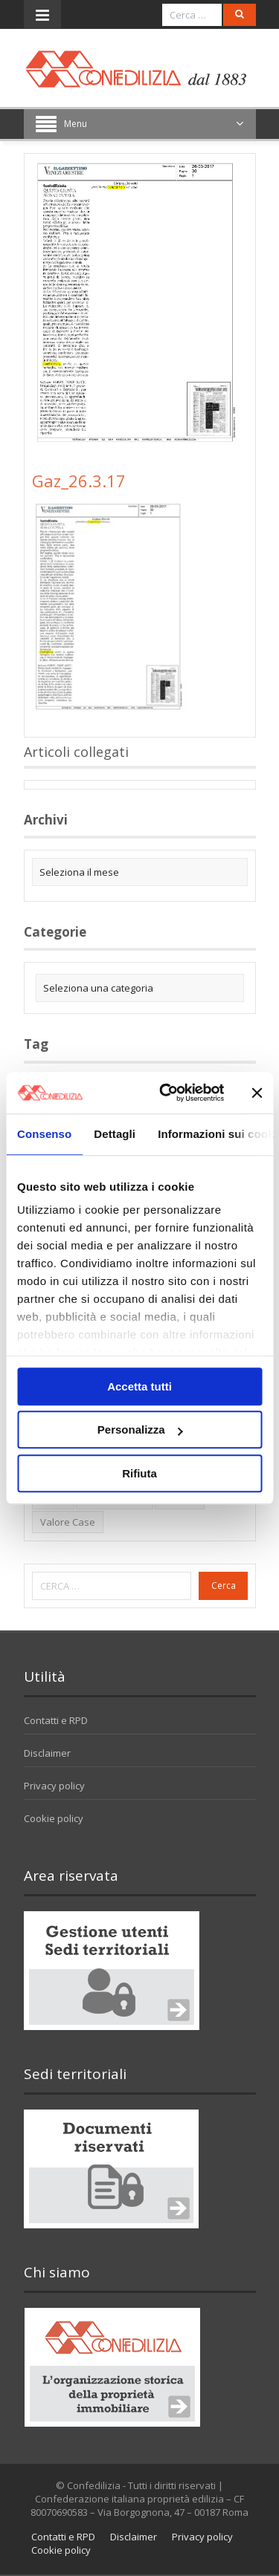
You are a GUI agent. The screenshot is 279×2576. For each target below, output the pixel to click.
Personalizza (140, 1429)
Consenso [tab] (44, 1134)
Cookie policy (53, 1818)
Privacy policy (54, 1785)
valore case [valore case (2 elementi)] (67, 1522)
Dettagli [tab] (114, 1134)
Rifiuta (139, 1473)
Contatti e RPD (56, 1720)
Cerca (223, 1585)
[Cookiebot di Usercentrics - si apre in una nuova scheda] (166, 1092)
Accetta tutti (139, 1386)
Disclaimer (47, 1753)
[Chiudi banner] (256, 1092)
